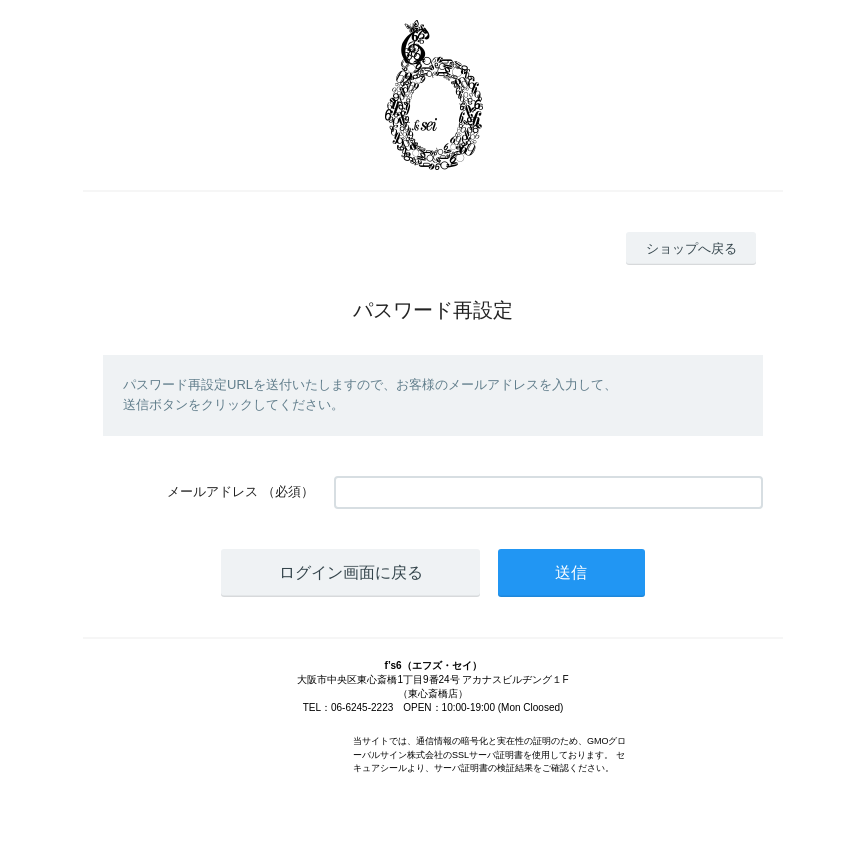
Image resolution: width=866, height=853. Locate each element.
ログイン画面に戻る (351, 572)
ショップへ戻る (691, 248)
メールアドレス (212, 491)
